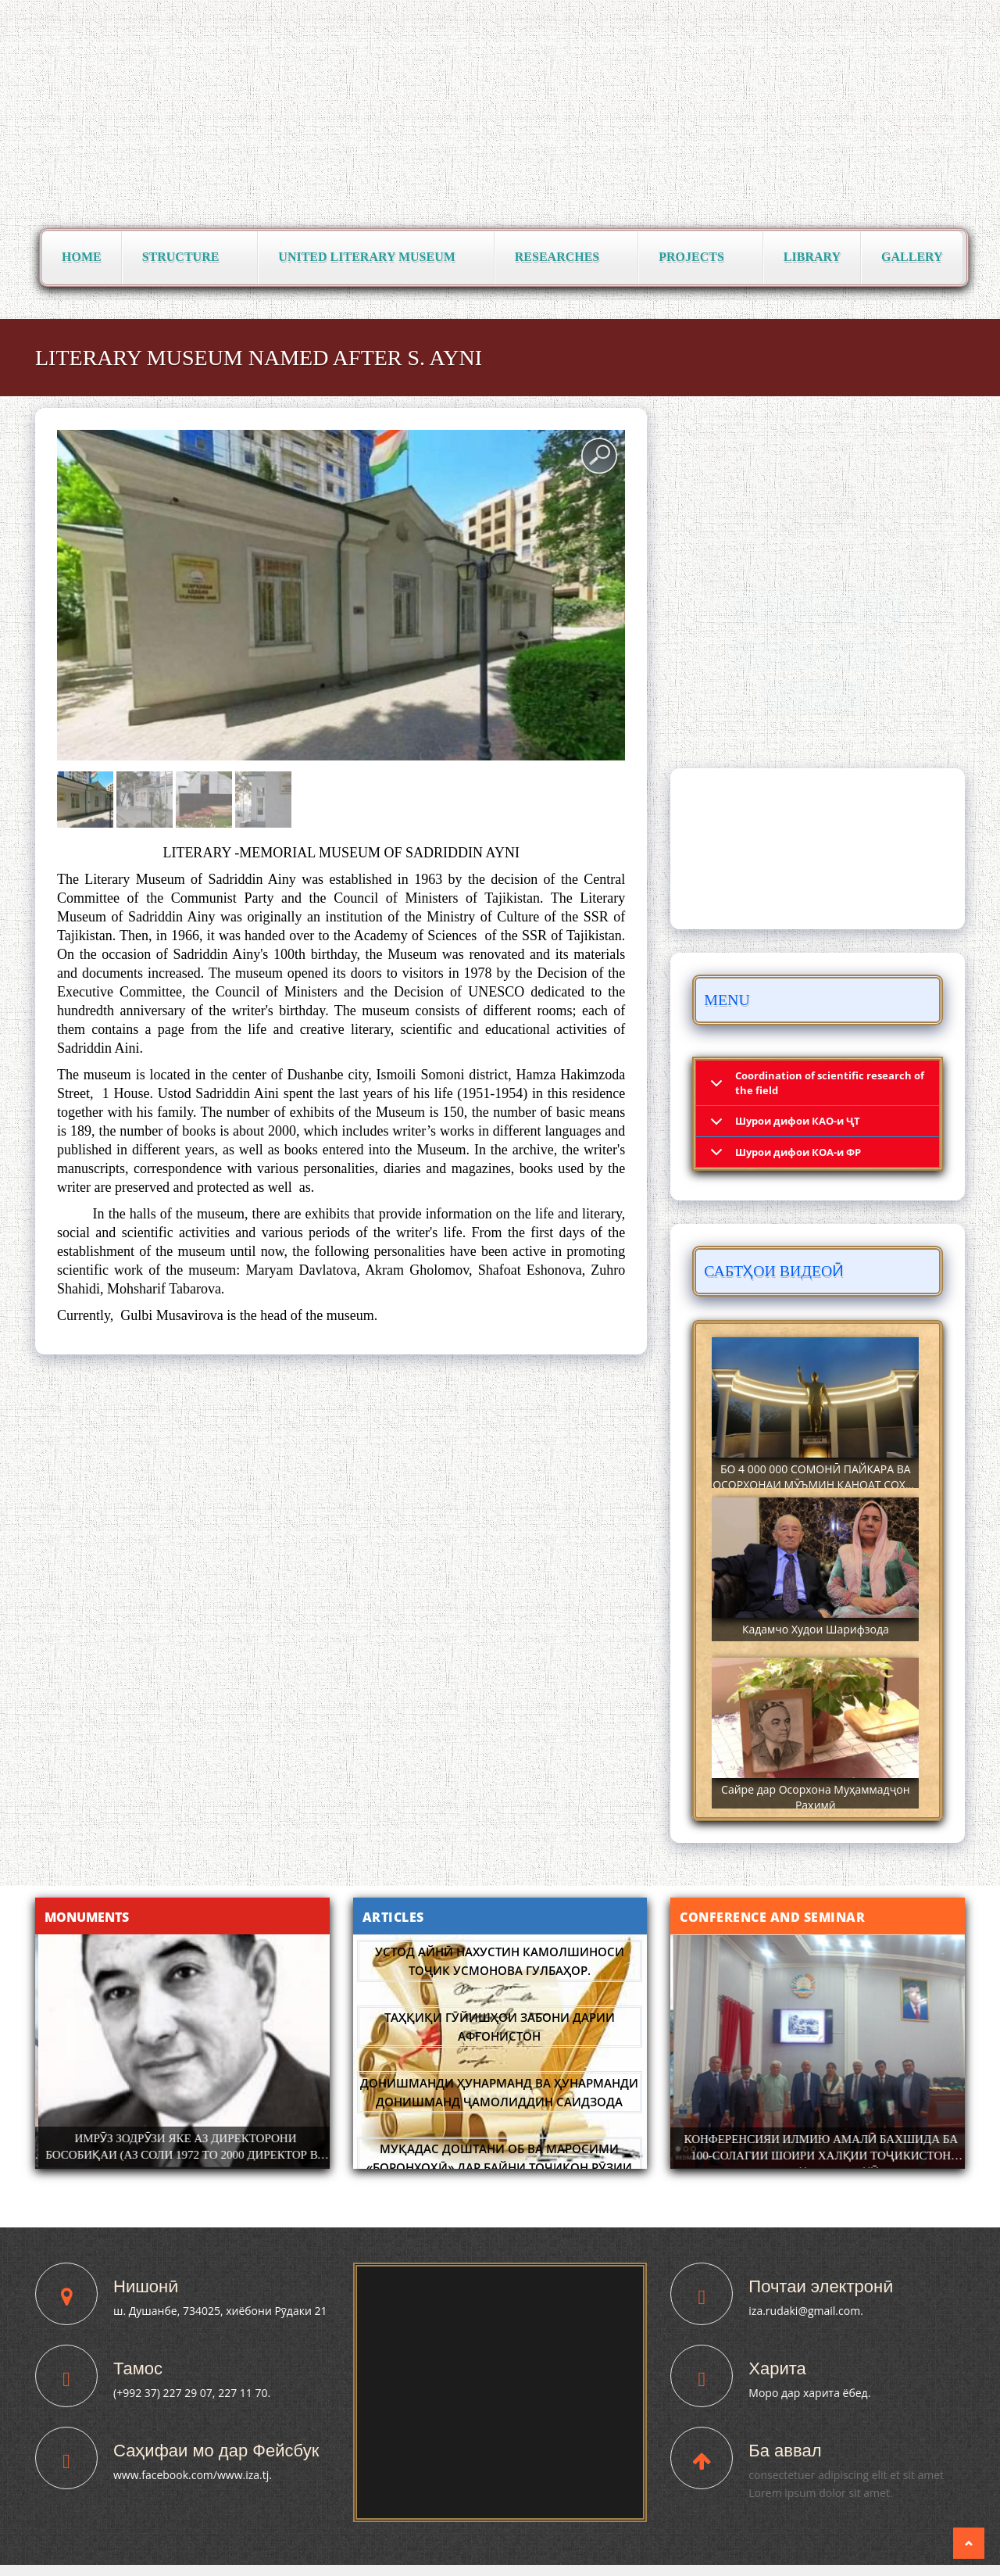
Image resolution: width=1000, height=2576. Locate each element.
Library (812, 256)
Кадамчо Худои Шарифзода (815, 1629)
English (895, 16)
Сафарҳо (863, 653)
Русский (851, 16)
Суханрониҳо (813, 696)
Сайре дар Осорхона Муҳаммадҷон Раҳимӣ (815, 1797)
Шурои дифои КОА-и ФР (798, 1152)
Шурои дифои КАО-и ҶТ (797, 1121)
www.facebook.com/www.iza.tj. (192, 2474)
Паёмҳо (777, 653)
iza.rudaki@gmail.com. (805, 2310)
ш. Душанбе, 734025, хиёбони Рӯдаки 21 (220, 2310)
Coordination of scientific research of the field (829, 1082)
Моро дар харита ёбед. (809, 2392)
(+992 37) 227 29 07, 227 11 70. (191, 2392)
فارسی (945, 15)
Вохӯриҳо (772, 610)
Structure (185, 257)
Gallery (912, 256)
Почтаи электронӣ (821, 2286)
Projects (696, 257)
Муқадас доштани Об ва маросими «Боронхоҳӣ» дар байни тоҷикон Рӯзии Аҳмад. (499, 2167)
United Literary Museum (371, 257)
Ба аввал (784, 2450)
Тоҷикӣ (807, 16)
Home (82, 256)
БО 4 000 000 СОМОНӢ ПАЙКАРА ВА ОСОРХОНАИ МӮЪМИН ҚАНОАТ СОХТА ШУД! (815, 1485)
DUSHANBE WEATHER (817, 848)
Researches (561, 257)
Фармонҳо (863, 610)
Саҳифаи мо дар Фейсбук (216, 2450)
